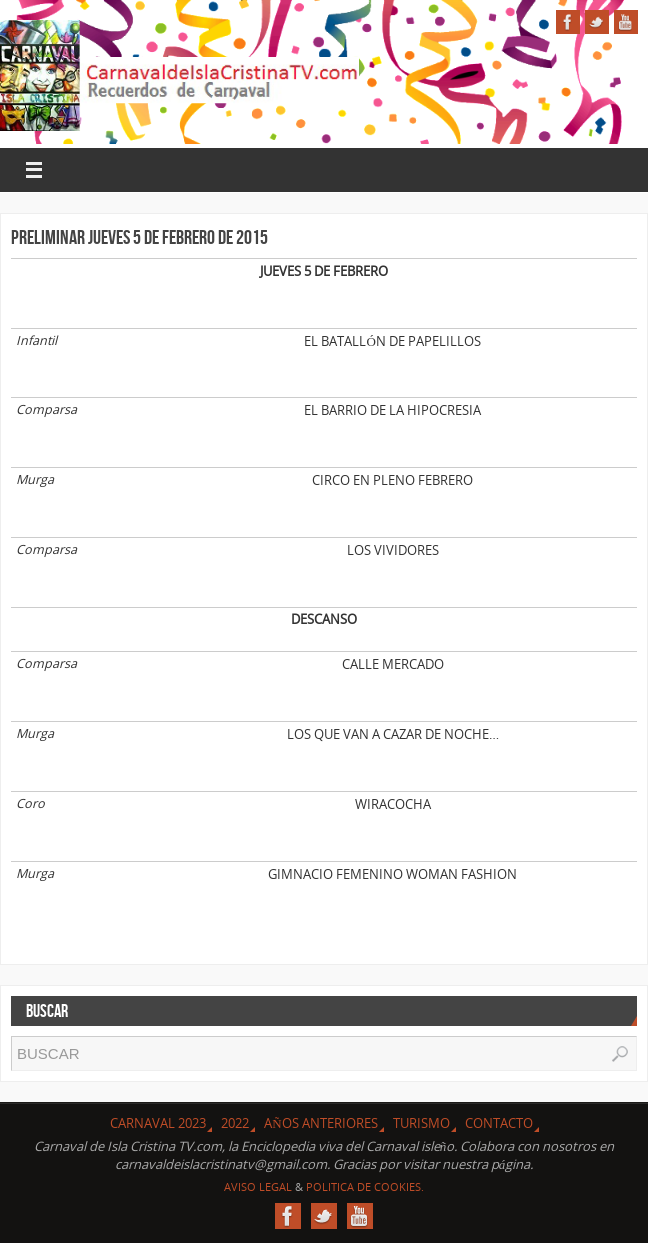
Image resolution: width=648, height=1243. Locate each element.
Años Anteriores (320, 1123)
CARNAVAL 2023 (158, 1123)
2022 (235, 1123)
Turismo (421, 1123)
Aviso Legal (258, 1186)
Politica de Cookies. (365, 1186)
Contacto (499, 1123)
